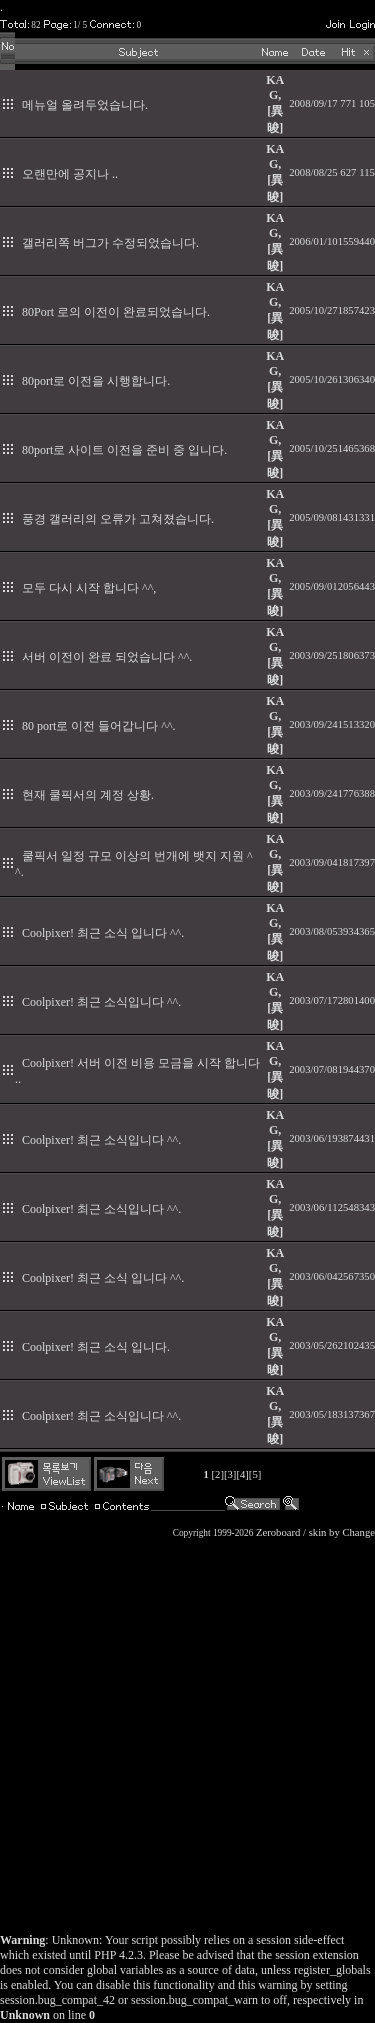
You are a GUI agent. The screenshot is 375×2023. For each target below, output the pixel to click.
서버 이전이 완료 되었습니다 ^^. (107, 657)
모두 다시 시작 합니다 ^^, (89, 588)
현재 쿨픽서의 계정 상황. (88, 795)
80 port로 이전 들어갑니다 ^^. (99, 726)
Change (358, 1532)
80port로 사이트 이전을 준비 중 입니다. (124, 450)
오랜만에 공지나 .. (70, 174)
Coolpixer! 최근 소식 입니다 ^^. (103, 933)
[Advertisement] (187, 1730)
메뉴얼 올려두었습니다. (85, 105)
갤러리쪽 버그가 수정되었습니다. (110, 243)
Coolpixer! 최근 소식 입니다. (96, 1347)
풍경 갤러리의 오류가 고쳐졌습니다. (118, 519)
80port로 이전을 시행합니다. (96, 381)
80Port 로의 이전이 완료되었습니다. (116, 312)
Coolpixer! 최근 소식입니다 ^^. (101, 1002)
